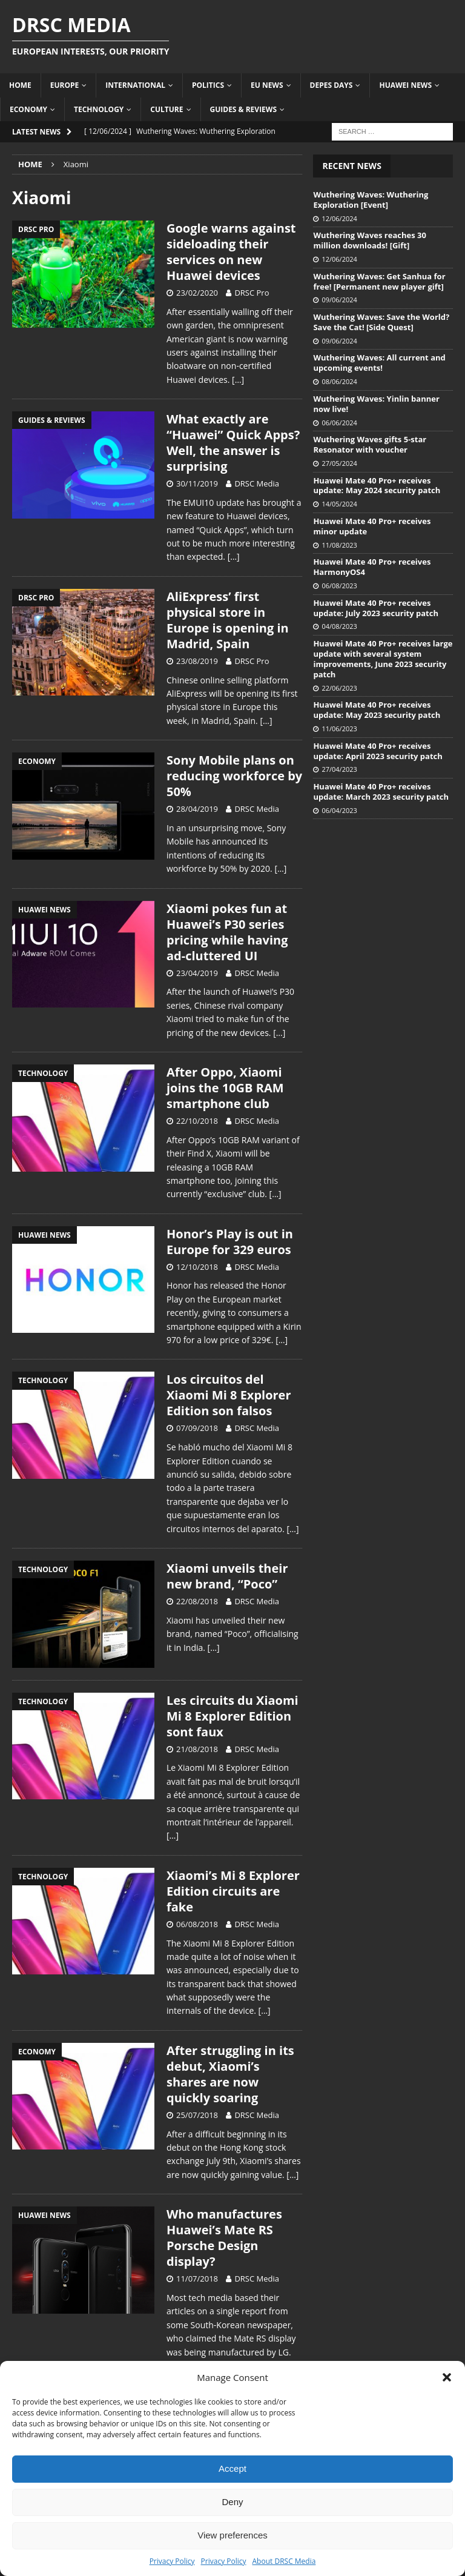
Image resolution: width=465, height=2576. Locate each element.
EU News (267, 85)
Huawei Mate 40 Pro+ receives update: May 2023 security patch (376, 709)
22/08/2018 (197, 1601)
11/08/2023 (339, 544)
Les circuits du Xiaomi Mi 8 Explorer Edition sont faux (232, 1716)
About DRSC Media (284, 2561)
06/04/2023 (339, 810)
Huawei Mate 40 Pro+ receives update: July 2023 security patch (375, 608)
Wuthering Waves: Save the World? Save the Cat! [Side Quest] (381, 322)
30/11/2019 (197, 483)
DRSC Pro (251, 292)
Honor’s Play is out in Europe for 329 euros (230, 1242)
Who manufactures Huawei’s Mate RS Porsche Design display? (224, 2237)
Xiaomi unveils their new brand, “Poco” (227, 1576)
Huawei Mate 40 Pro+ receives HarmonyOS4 (371, 566)
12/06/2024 (339, 218)
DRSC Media (256, 483)
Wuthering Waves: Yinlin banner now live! (376, 403)
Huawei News (405, 85)
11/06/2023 (339, 728)
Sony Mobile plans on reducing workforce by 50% (234, 776)
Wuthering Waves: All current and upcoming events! (379, 362)
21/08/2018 (197, 1749)
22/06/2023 (339, 687)
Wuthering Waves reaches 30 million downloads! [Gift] (369, 240)
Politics (208, 85)
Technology (99, 109)
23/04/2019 (197, 973)
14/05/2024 (339, 503)
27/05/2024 (339, 463)
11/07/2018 (197, 2278)
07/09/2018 (197, 1427)
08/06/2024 (339, 381)
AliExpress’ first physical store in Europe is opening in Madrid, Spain (228, 620)
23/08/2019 (197, 661)
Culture (166, 109)
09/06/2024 (339, 299)
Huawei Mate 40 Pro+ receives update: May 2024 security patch (376, 485)
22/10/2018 (197, 1120)
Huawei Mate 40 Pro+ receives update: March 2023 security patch (381, 791)
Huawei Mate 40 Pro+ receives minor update (371, 526)
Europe (64, 85)
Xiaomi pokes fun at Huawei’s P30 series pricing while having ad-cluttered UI (227, 932)
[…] (238, 379)
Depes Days (331, 85)
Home (20, 85)
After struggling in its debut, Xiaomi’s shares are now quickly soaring (230, 2074)
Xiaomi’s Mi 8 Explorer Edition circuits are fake (233, 1891)
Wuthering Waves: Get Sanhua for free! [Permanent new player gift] (379, 281)
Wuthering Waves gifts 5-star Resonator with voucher (369, 444)
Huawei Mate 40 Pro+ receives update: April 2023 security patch (377, 751)
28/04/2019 (197, 808)
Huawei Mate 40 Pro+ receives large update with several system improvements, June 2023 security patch (382, 659)
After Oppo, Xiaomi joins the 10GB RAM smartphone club (225, 1088)
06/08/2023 (339, 585)
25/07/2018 (197, 2115)
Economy (28, 109)
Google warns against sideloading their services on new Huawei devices (231, 252)
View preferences (232, 2535)
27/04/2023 (339, 769)
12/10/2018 (197, 1266)
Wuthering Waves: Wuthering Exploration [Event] (370, 199)
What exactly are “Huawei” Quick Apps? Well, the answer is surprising (233, 442)
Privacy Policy (172, 2561)
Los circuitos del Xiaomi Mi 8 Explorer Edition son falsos (229, 1395)
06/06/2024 (339, 422)
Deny (232, 2502)
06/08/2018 (197, 1924)
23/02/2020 (197, 292)
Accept (232, 2468)
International (135, 85)
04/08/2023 (339, 626)
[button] (447, 2377)
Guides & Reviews (243, 109)
